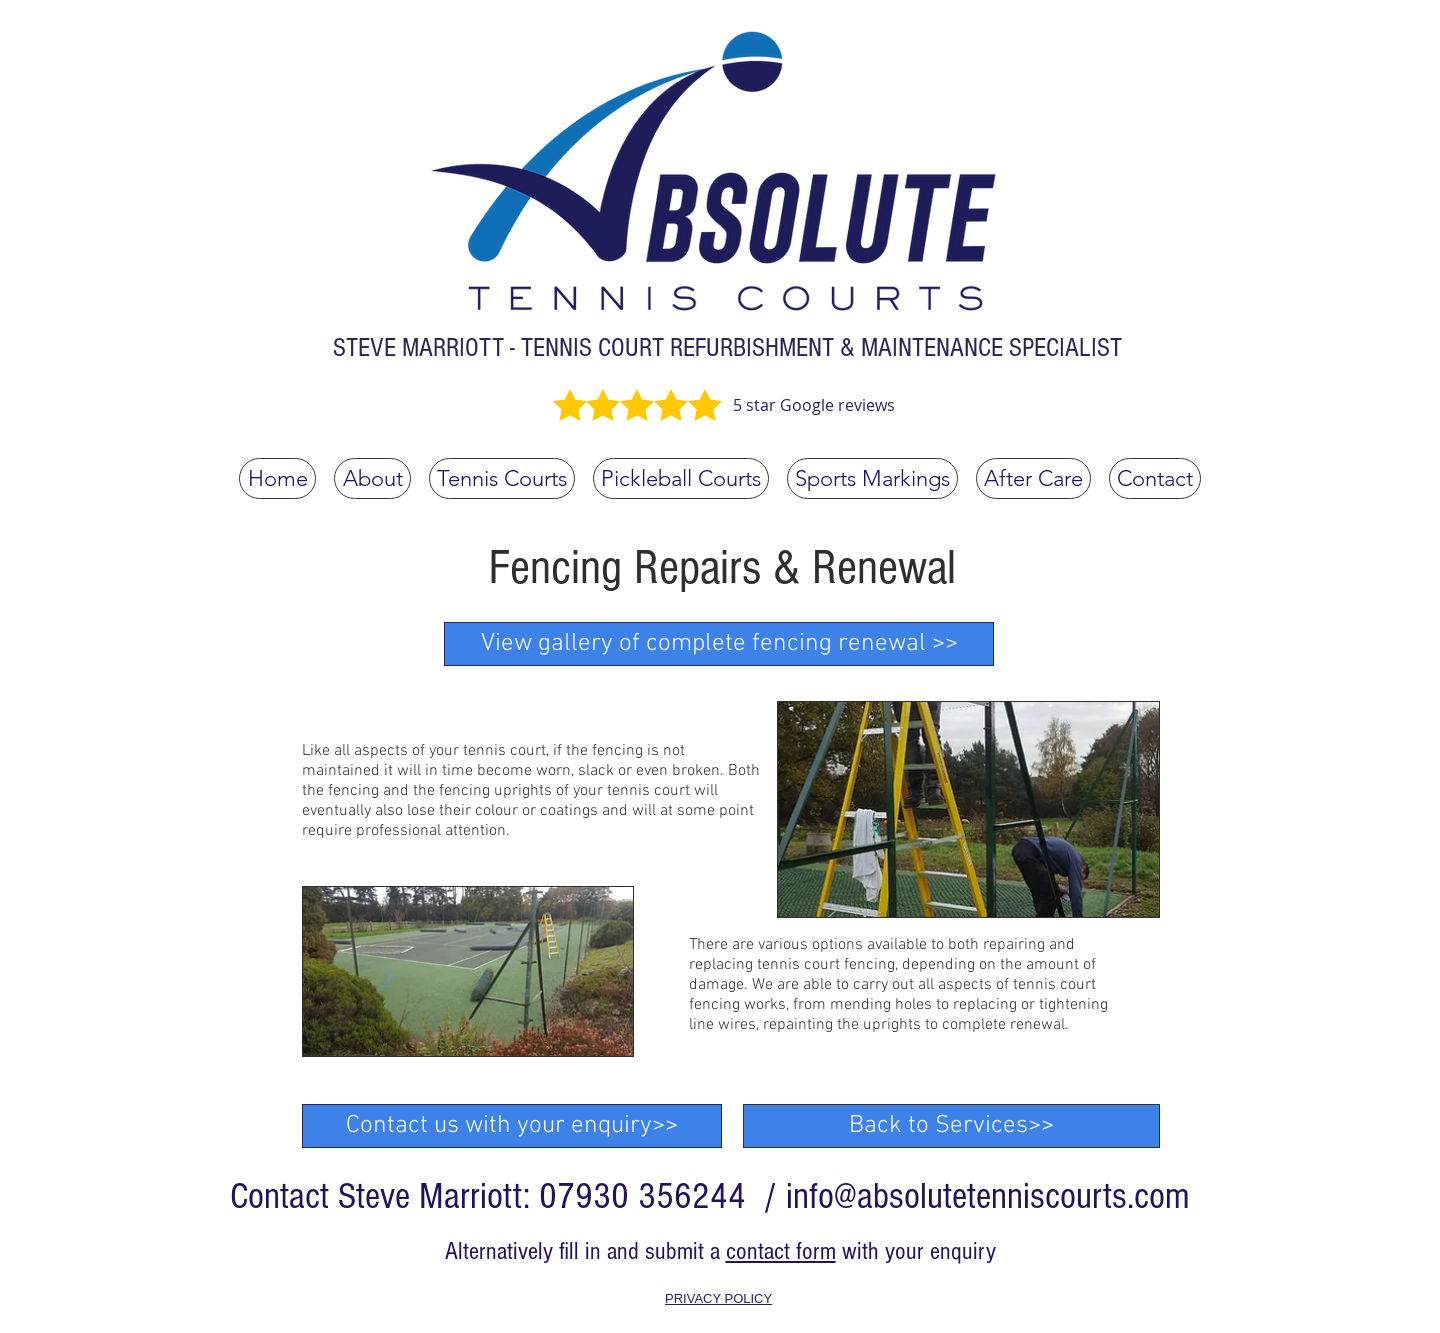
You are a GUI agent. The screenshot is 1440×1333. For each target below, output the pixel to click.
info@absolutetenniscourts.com (988, 1196)
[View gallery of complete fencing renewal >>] (719, 644)
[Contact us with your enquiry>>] (512, 1126)
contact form (781, 1251)
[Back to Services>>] (951, 1126)
